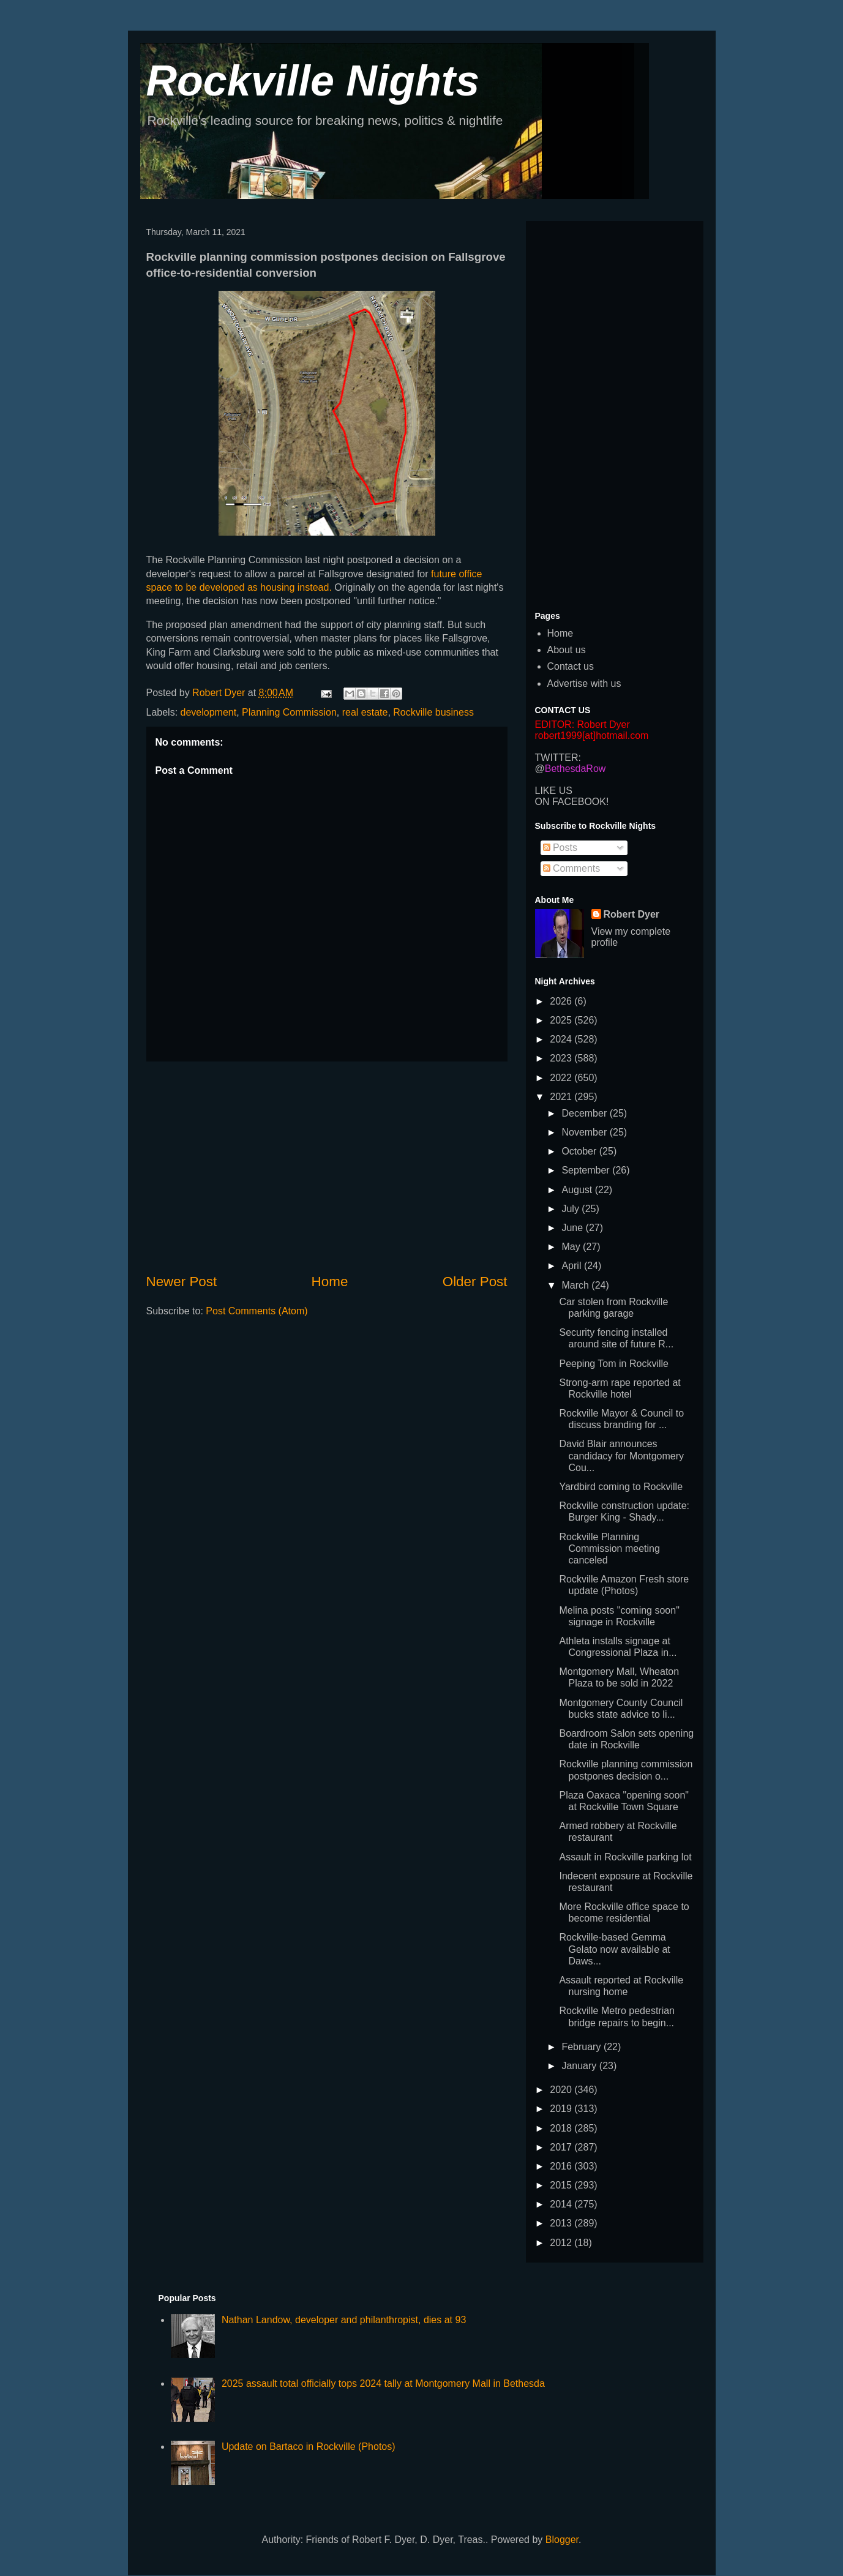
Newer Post (181, 1281)
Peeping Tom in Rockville (613, 1363)
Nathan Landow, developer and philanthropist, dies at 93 (344, 2320)
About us (566, 650)
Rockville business (433, 712)
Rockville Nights (313, 81)
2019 (562, 2108)
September (586, 1170)
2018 (562, 2128)
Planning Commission (289, 712)
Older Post (475, 1281)
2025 (562, 1020)
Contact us (570, 666)
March (576, 1285)
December (585, 1113)
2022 (562, 1078)
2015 (562, 2185)
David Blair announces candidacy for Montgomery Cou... (621, 1455)
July (571, 1209)
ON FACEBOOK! (572, 801)
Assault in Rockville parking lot (625, 1857)
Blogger (562, 2539)
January (580, 2066)
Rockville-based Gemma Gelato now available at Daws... (614, 1949)
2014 (562, 2204)
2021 (562, 1096)
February (582, 2047)
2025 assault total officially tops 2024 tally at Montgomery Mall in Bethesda (383, 2383)
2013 (562, 2223)
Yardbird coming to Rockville (621, 1486)
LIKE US (553, 790)
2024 (562, 1039)
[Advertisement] (327, 1166)
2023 (562, 1058)
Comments (572, 868)
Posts (560, 847)
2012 (562, 2242)
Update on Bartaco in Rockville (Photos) (308, 2446)
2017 (562, 2147)
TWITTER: (558, 757)
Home (330, 1281)
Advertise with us (584, 683)
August (577, 1190)
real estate (365, 712)
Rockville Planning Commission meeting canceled (609, 1548)
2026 (562, 1001)
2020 (562, 2089)
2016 (562, 2166)
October (580, 1151)
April (572, 1265)
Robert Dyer (632, 914)
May (572, 1246)
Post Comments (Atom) (256, 1311)
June (573, 1227)
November (585, 1132)
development (209, 712)
